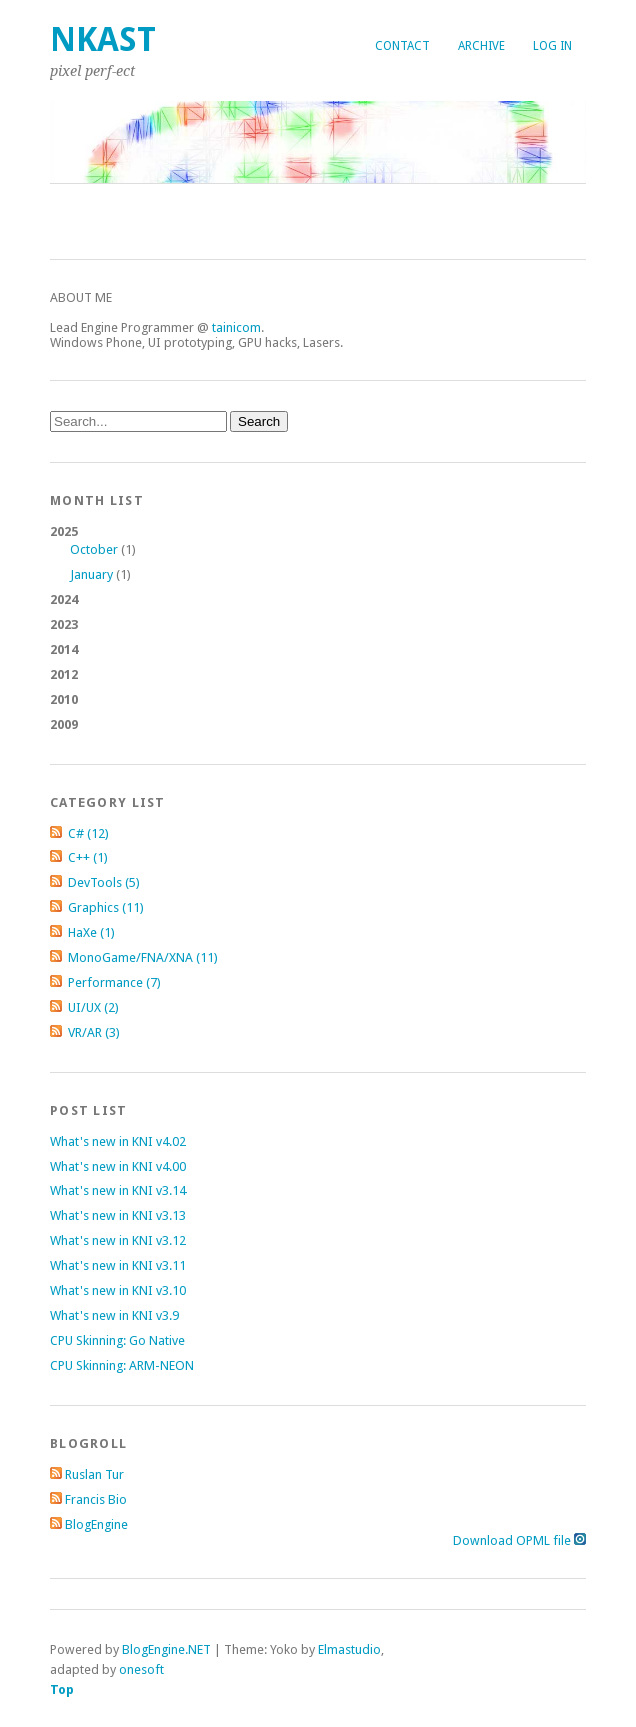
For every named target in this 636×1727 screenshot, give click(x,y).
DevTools (104, 882)
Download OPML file (519, 1540)
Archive (481, 46)
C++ (88, 857)
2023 (64, 624)
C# (88, 833)
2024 (64, 599)
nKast (103, 39)
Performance (114, 982)
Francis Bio (96, 1499)
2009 (64, 724)
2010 (64, 699)
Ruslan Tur (94, 1474)
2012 (64, 674)
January (91, 574)
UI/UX (93, 1007)
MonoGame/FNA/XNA (143, 957)
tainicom (236, 327)
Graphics (106, 907)
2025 (318, 554)
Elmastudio (349, 1649)
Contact (402, 46)
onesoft (141, 1669)
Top (62, 1689)
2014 (64, 649)
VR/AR (94, 1032)
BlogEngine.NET (166, 1649)
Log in (552, 46)
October (94, 549)
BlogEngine (96, 1524)
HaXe (91, 932)
